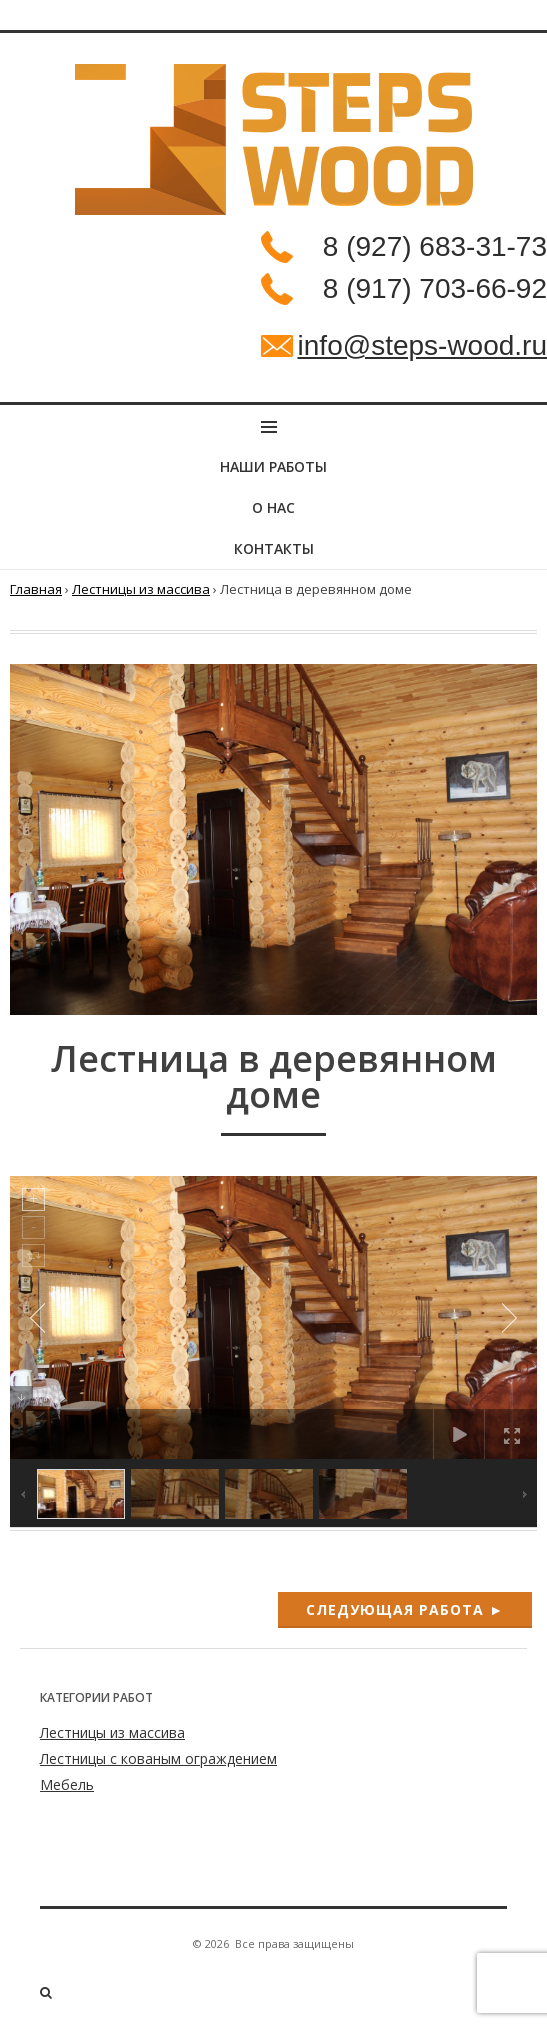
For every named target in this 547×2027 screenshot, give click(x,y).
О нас (273, 507)
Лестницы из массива (141, 589)
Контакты (274, 548)
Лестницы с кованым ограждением (158, 1758)
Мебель (67, 1784)
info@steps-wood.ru (422, 345)
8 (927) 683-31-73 (435, 246)
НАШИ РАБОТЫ (273, 466)
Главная (36, 589)
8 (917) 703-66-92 (435, 288)
